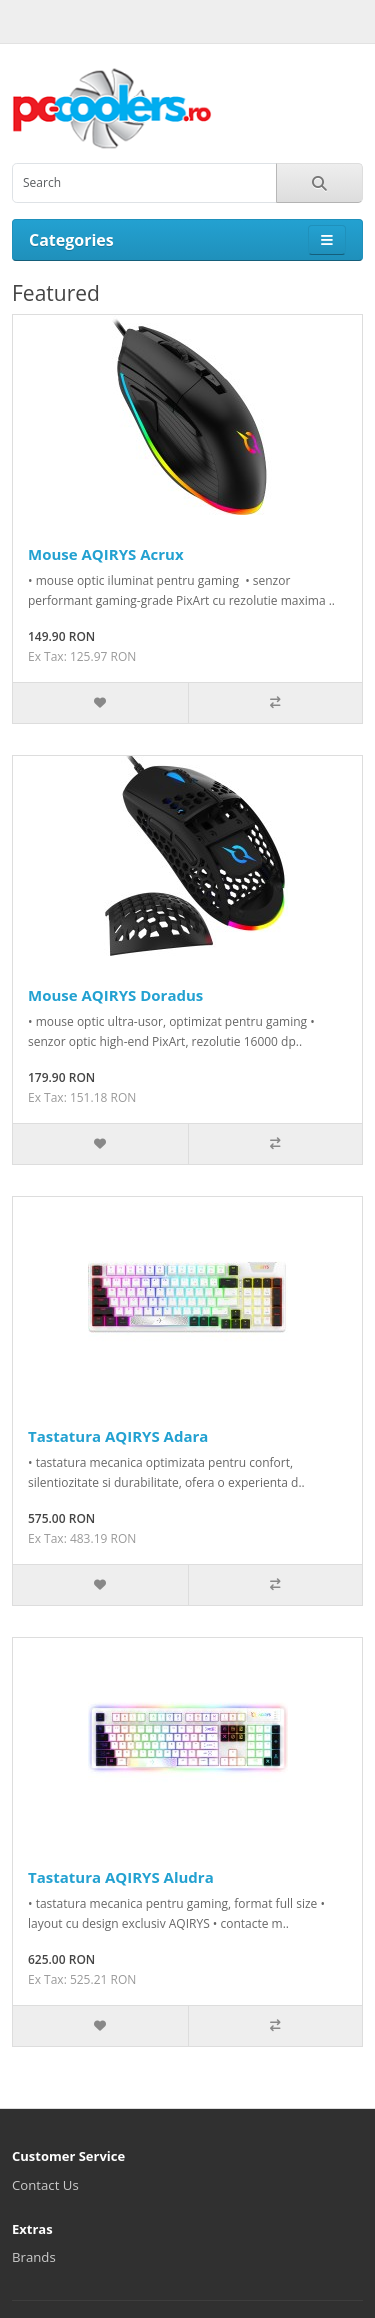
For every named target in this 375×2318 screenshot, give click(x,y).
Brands (34, 2257)
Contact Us (45, 2185)
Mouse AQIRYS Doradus (115, 995)
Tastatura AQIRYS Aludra (121, 1877)
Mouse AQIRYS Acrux (106, 554)
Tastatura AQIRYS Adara (118, 1436)
